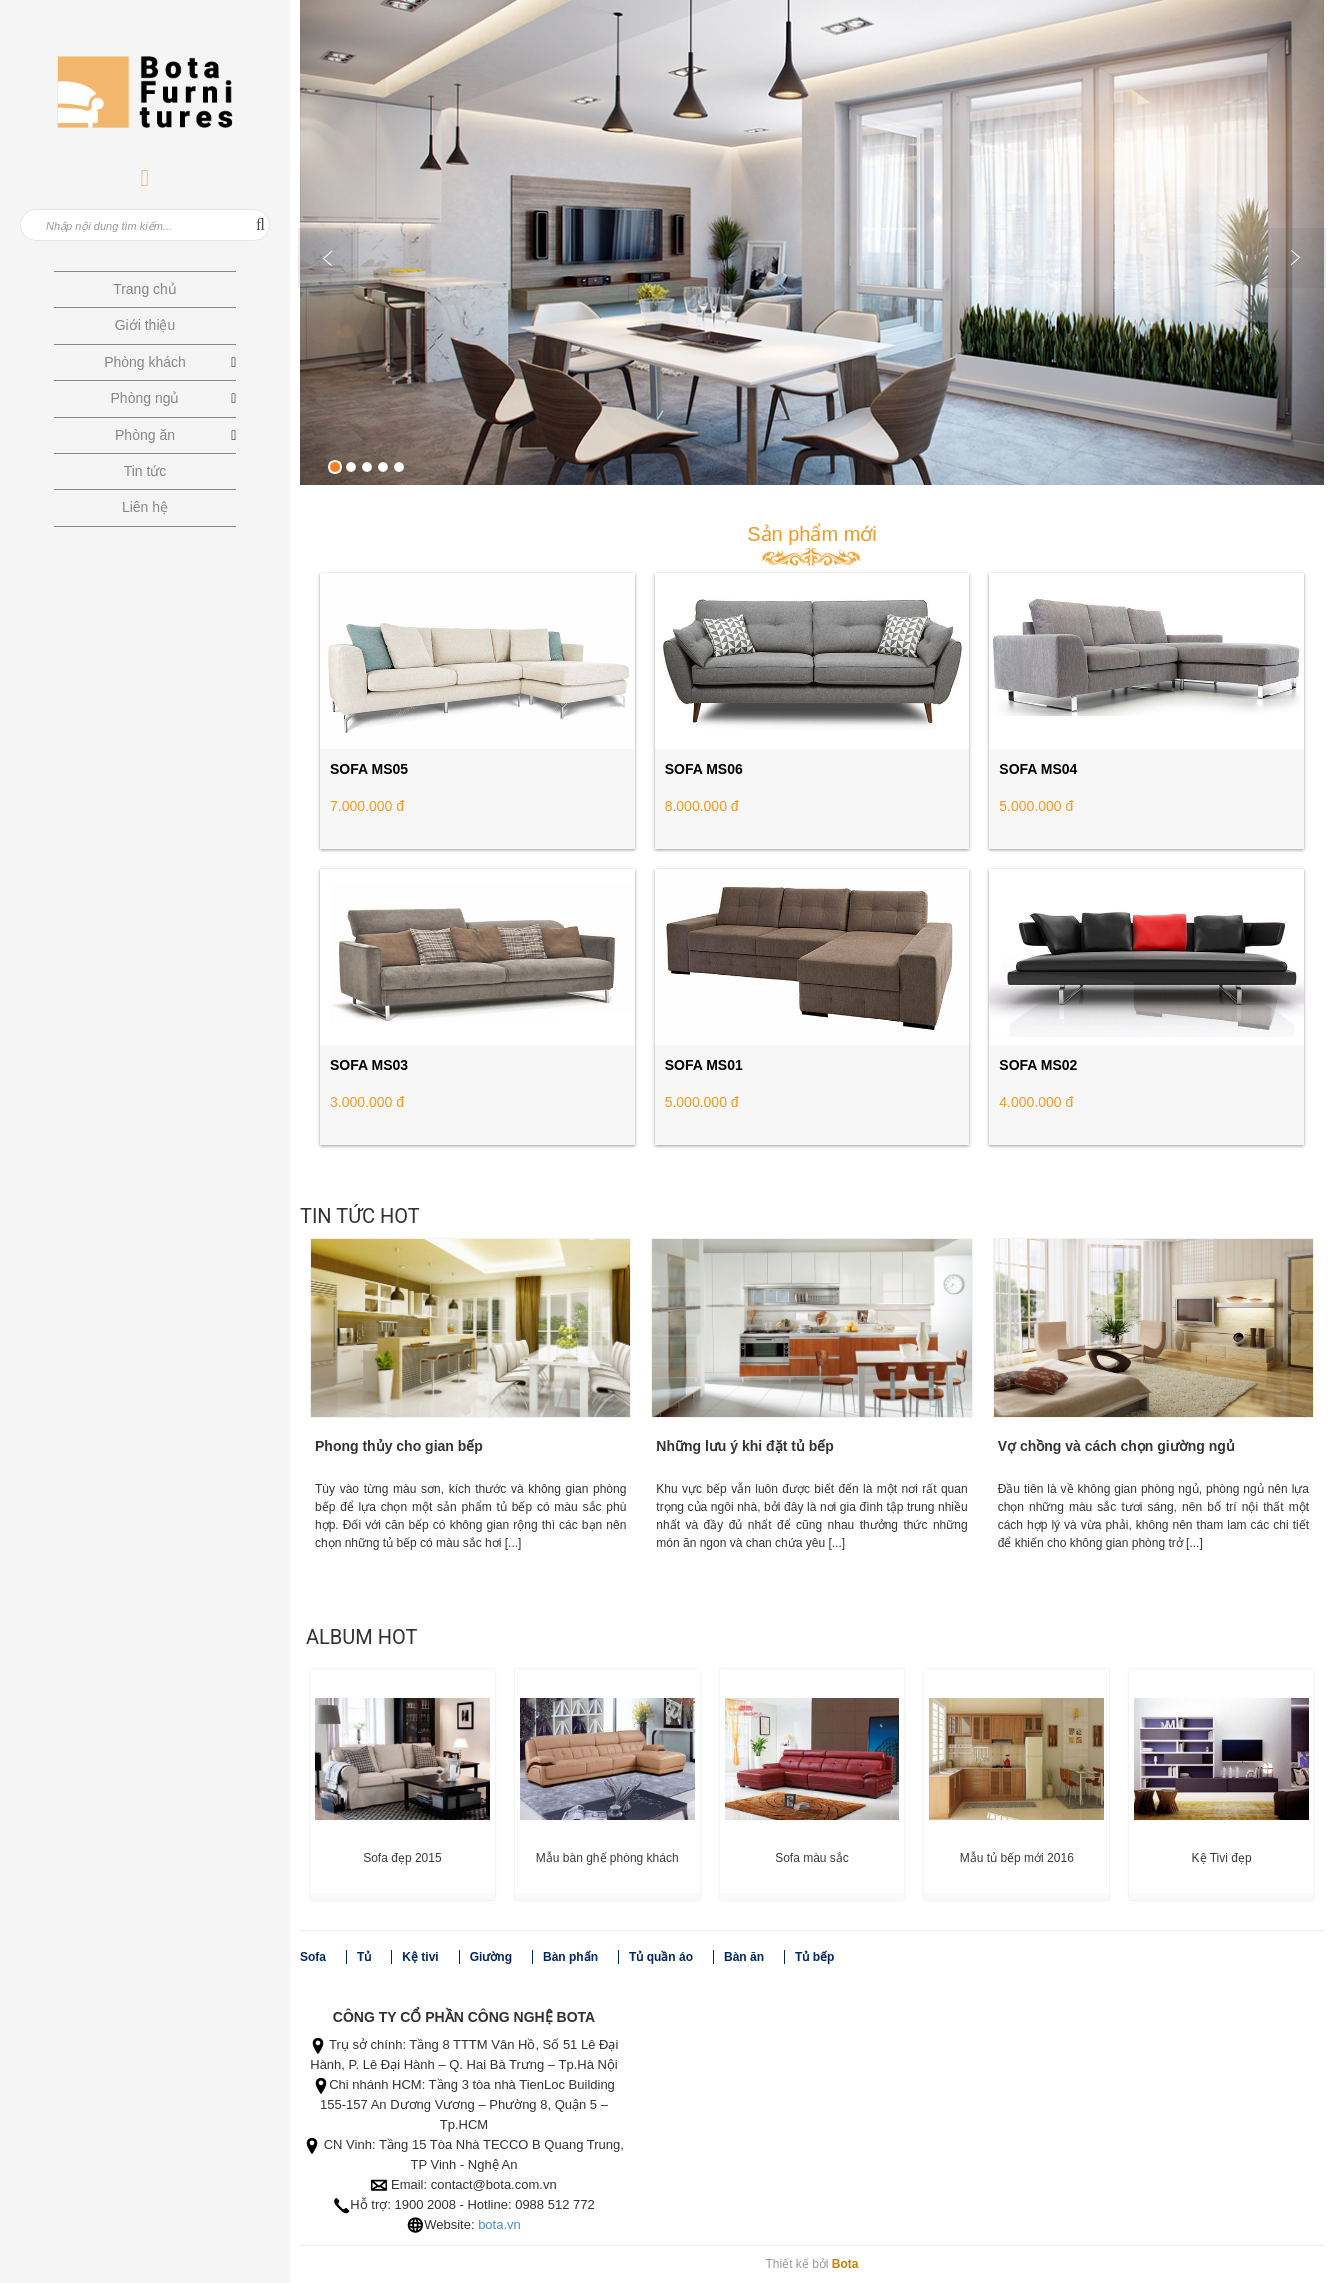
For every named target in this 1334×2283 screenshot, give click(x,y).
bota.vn (499, 2224)
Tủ (364, 1957)
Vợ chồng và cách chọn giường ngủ (1116, 1446)
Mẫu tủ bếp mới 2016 (1017, 1858)
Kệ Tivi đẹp (1222, 1858)
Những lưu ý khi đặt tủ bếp (745, 1446)
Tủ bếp (814, 1957)
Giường (491, 1957)
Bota (845, 2264)
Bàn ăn (744, 1957)
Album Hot (361, 1637)
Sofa (313, 1957)
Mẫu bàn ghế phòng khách (607, 1858)
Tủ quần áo (661, 1957)
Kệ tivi (420, 1957)
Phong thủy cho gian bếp (399, 1446)
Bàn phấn (570, 1957)
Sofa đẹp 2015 (402, 1858)
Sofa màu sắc (812, 1858)
